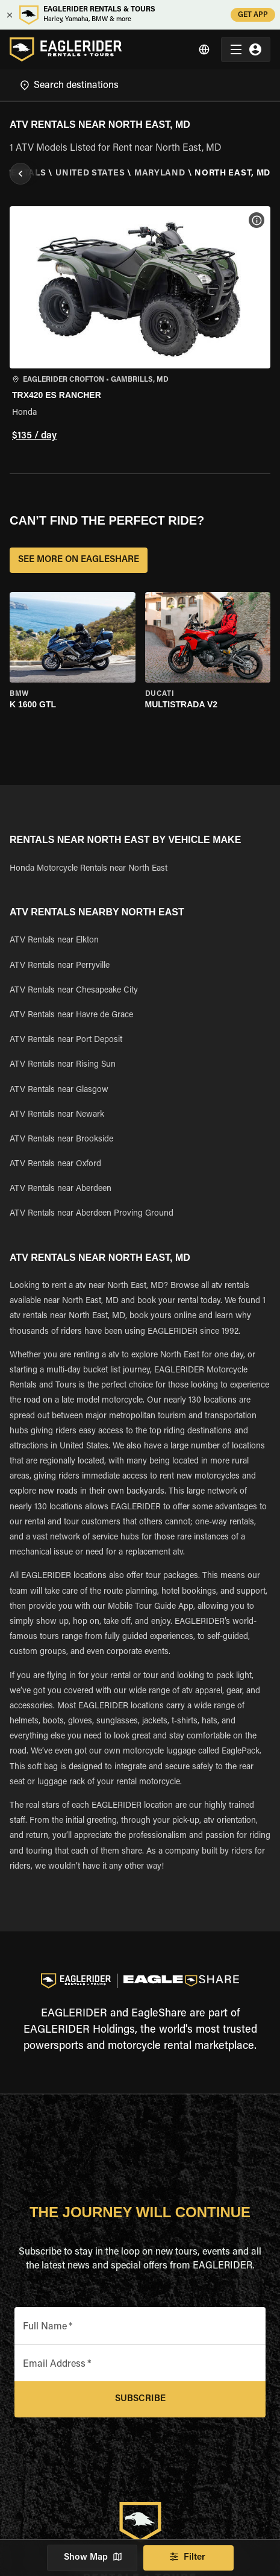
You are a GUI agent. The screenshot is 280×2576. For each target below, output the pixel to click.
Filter (188, 2558)
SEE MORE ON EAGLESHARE (79, 560)
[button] (140, 325)
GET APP (253, 15)
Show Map (92, 2558)
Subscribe (140, 2399)
